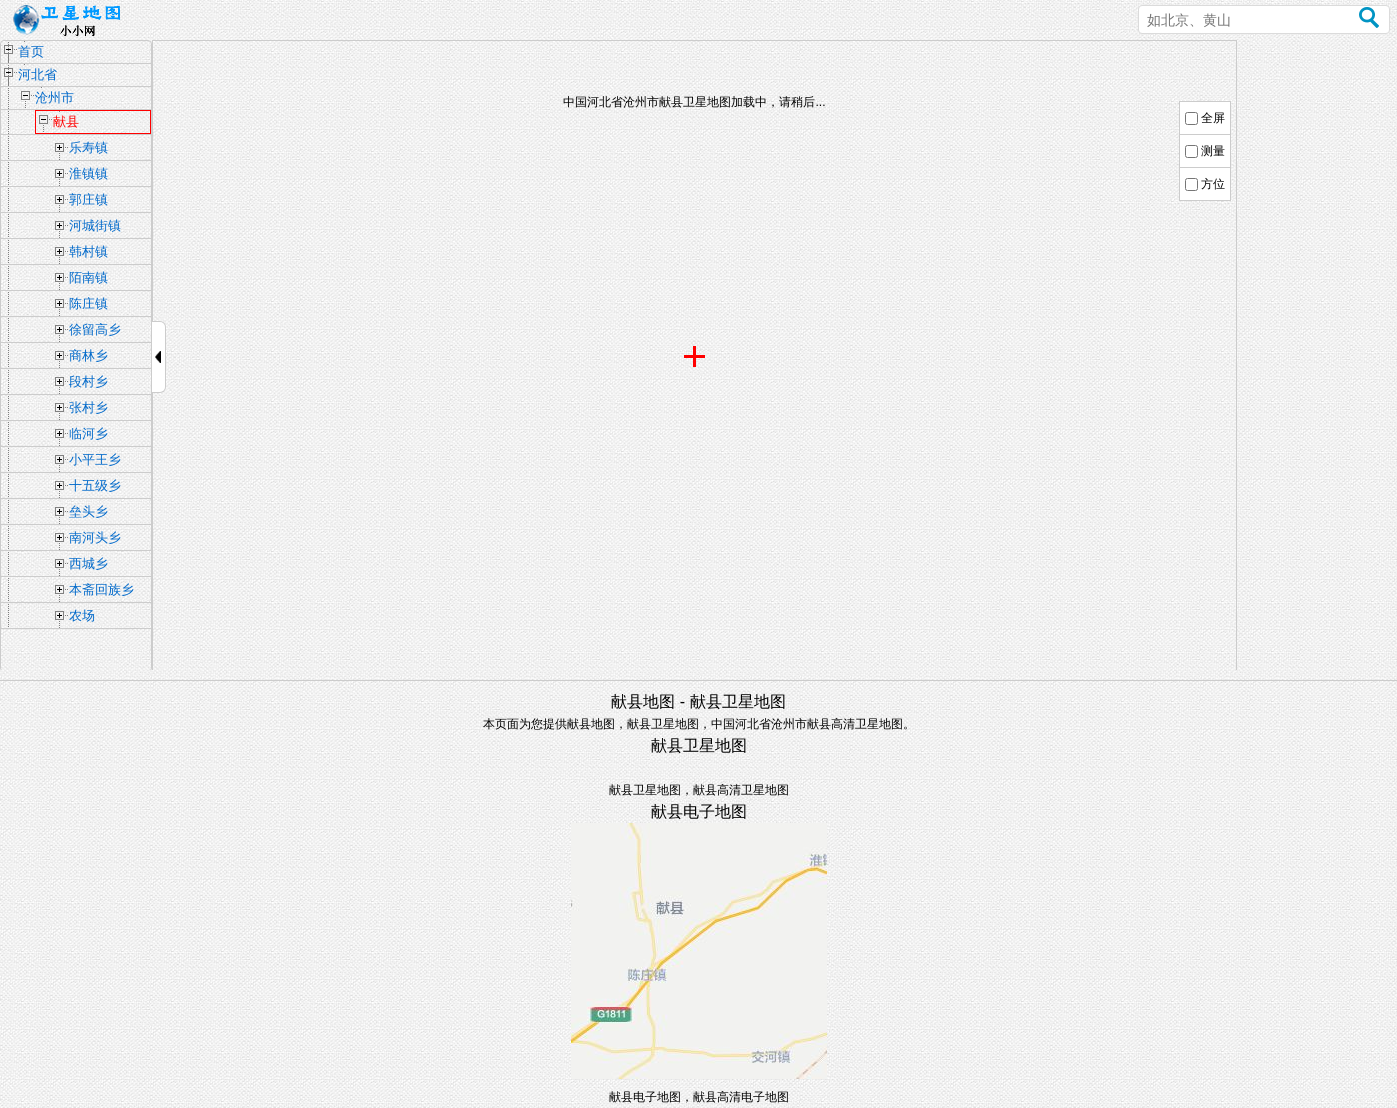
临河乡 (88, 433)
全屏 (1213, 118)
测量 (1213, 151)
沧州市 (54, 97)
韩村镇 (88, 251)
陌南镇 (88, 277)
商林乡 (88, 355)
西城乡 (88, 563)
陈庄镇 (88, 303)
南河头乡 (95, 537)
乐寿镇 (88, 147)
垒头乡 (88, 511)
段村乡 (88, 381)
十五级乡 (95, 485)
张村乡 (88, 407)
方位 (1213, 184)
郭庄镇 (88, 199)
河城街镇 (95, 225)
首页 (31, 51)
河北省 (37, 74)
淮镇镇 (88, 173)
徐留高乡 (95, 329)
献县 (66, 121)
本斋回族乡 (101, 589)
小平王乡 (95, 459)
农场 (82, 615)
